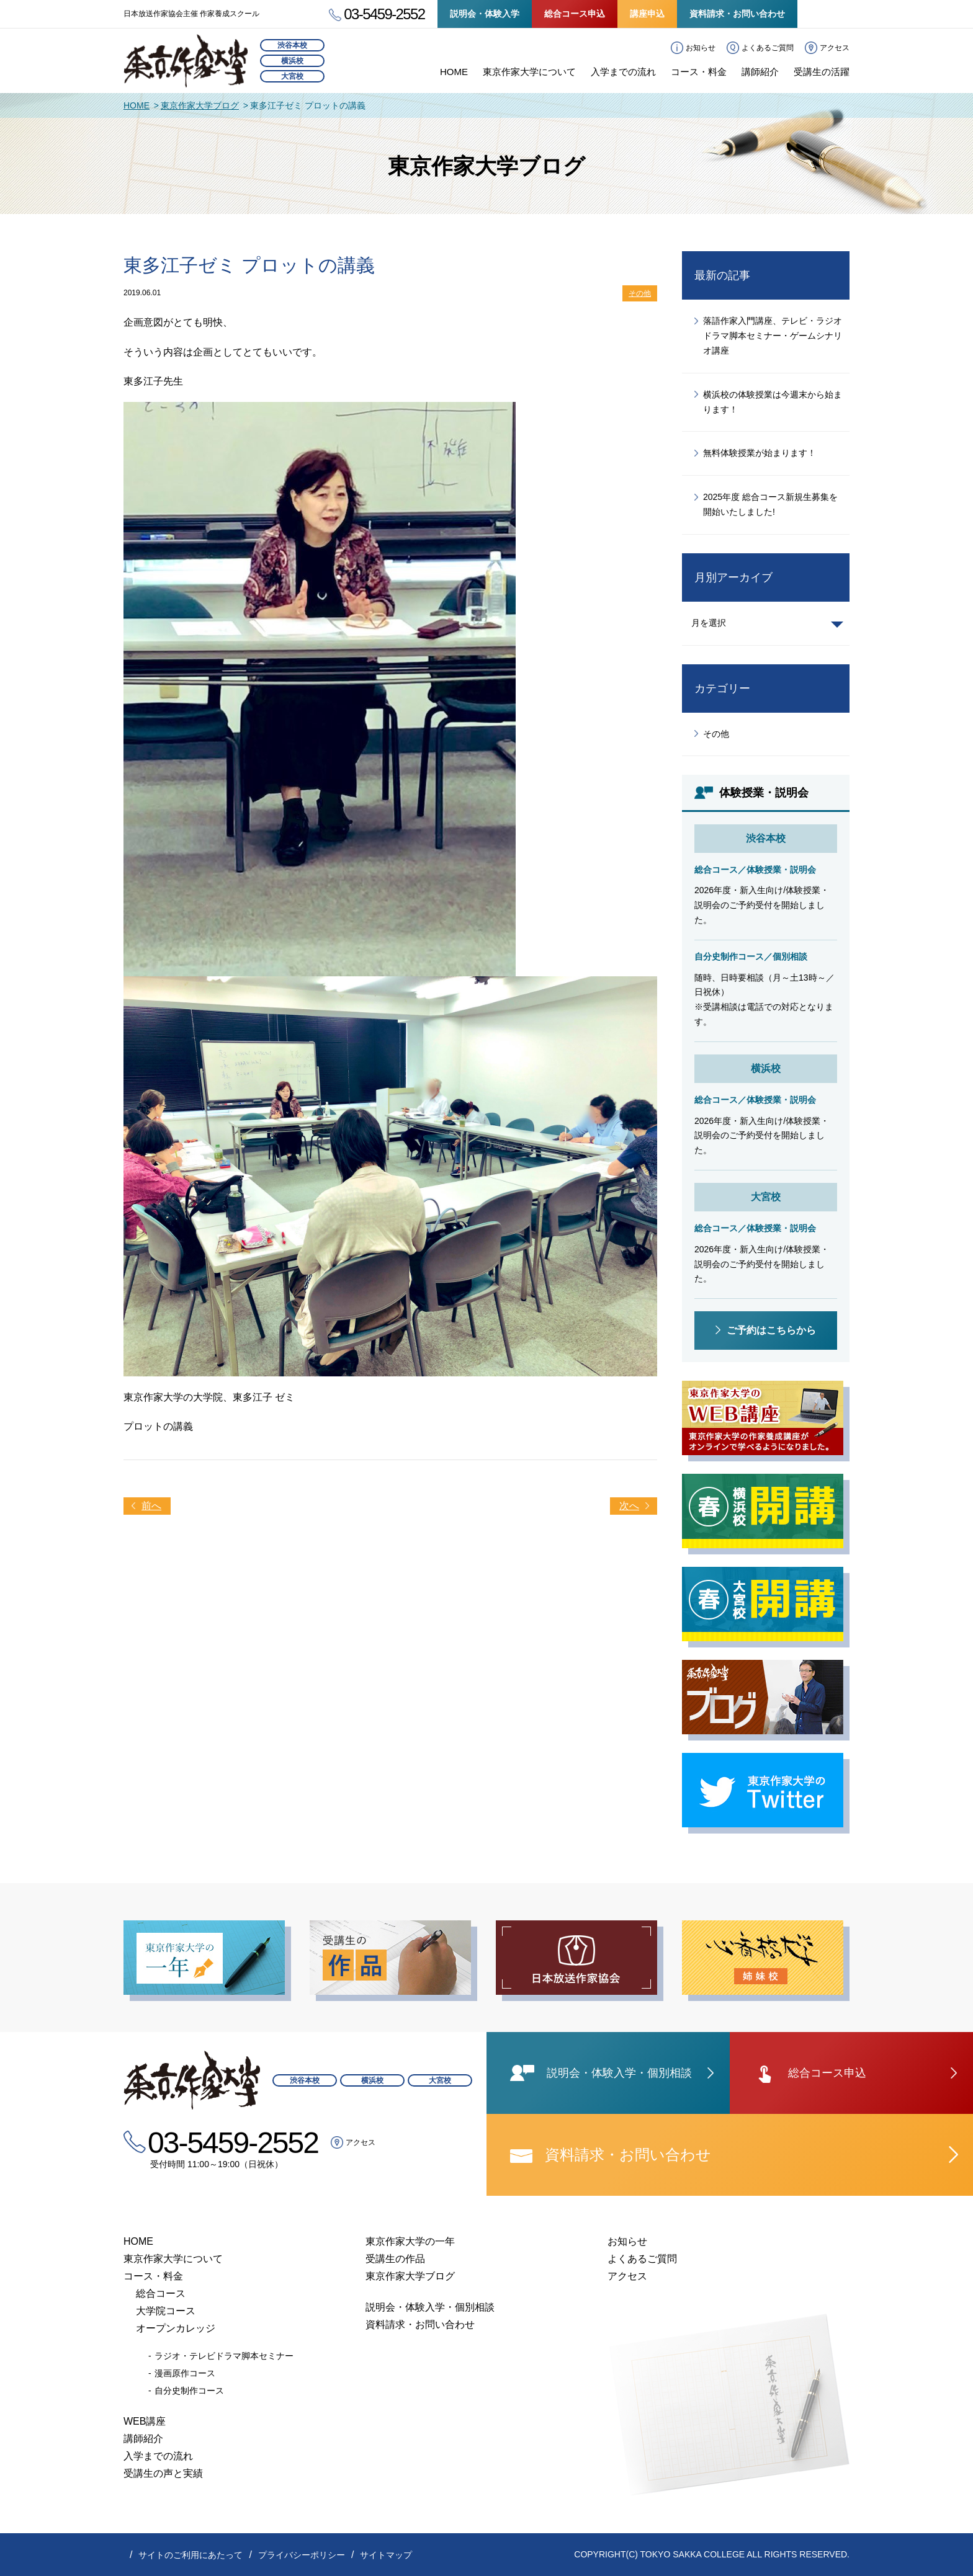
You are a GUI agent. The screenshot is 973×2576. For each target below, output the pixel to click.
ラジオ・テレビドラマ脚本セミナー (224, 2356)
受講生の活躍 (822, 71)
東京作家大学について (529, 71)
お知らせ (700, 47)
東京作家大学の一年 (410, 2241)
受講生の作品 (395, 2258)
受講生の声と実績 (163, 2473)
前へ (151, 1505)
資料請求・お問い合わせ (737, 14)
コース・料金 (699, 71)
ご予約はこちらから (771, 1330)
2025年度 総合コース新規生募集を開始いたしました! (770, 504)
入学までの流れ (623, 71)
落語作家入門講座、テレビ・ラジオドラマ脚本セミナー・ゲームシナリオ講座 (772, 335)
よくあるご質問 (768, 47)
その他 (640, 293)
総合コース (161, 2293)
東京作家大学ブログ (200, 105)
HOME (454, 71)
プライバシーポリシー (301, 2555)
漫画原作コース (185, 2373)
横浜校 (292, 61)
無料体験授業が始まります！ (759, 453)
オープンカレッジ (175, 2328)
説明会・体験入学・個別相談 (430, 2307)
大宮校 (292, 76)
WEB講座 (144, 2421)
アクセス (835, 47)
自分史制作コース (189, 2391)
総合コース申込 (574, 14)
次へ (629, 1505)
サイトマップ (386, 2555)
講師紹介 (760, 71)
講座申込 (647, 14)
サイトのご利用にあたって (190, 2555)
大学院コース (165, 2311)
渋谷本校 (292, 45)
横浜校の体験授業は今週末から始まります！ (772, 402)
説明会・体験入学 (484, 14)
